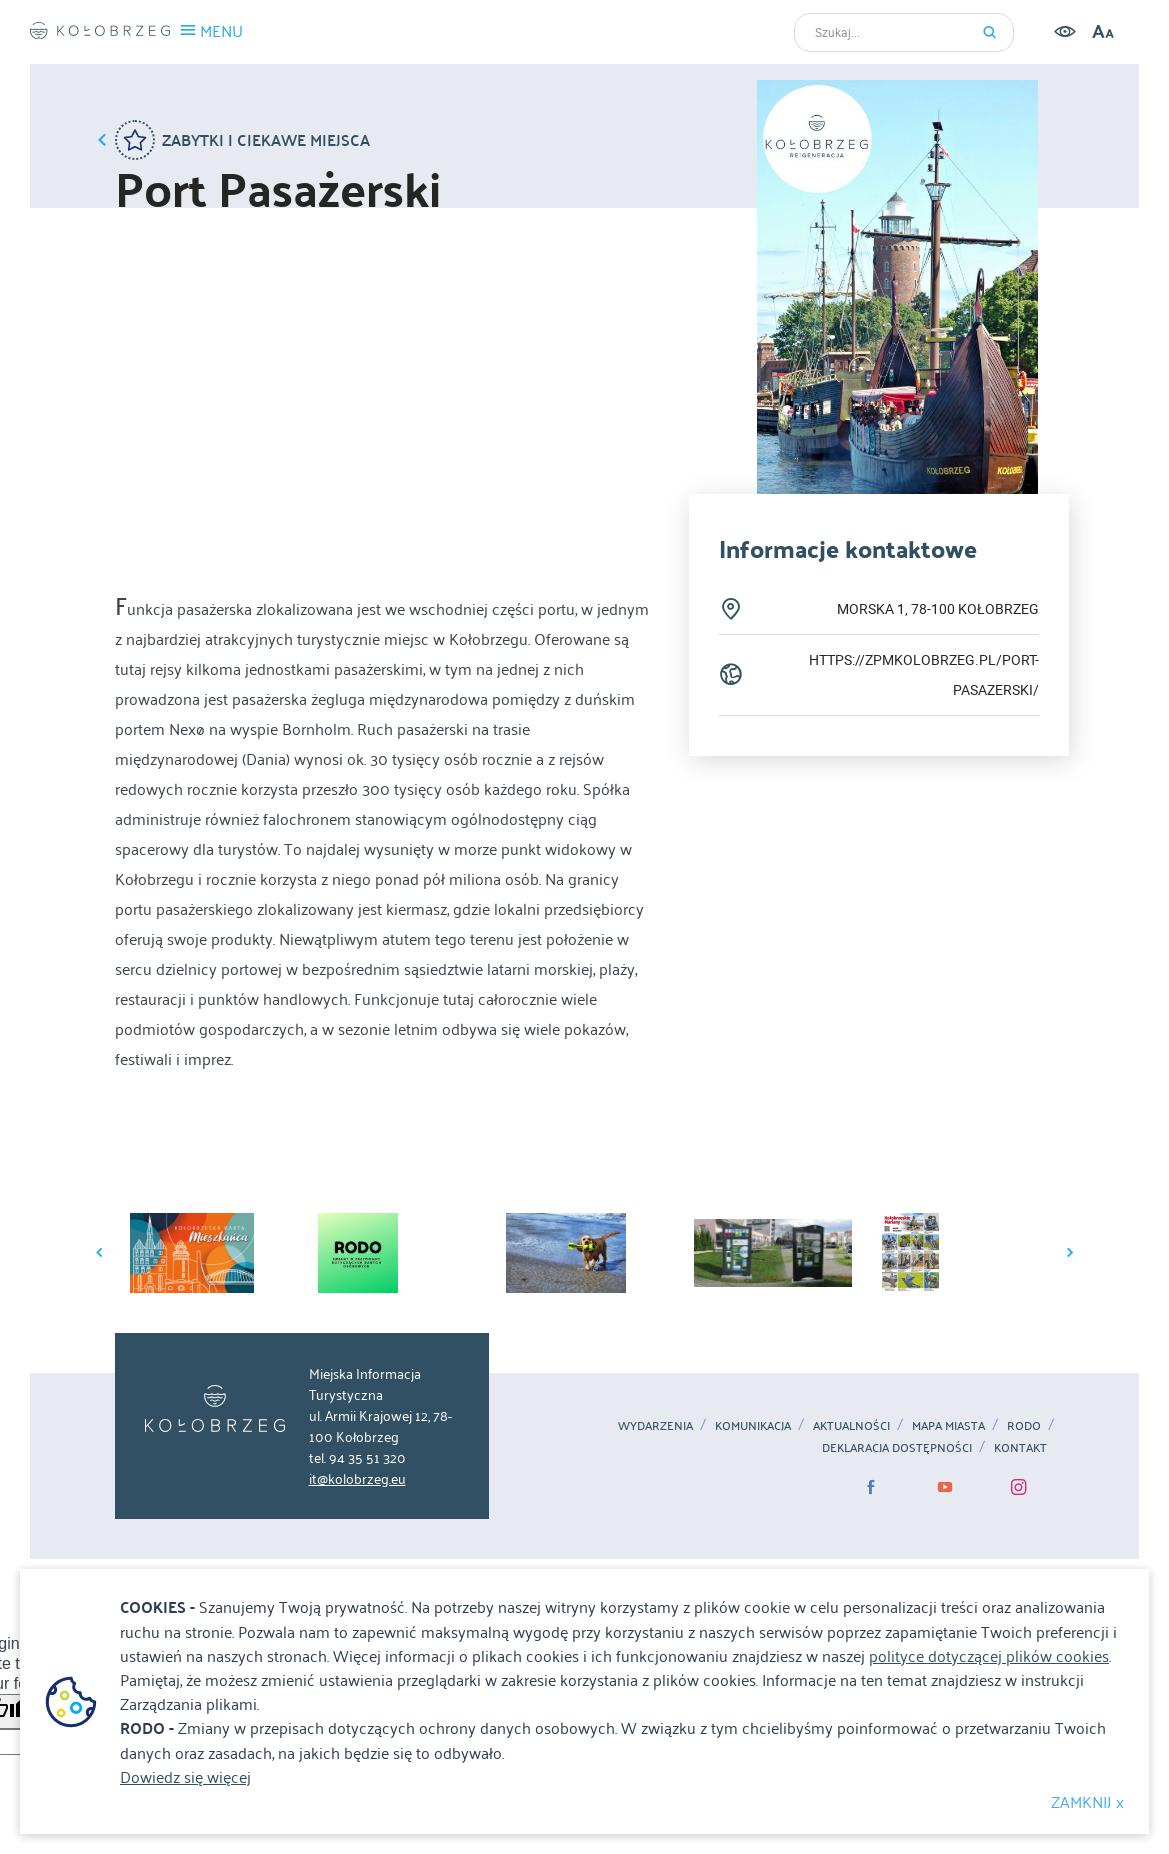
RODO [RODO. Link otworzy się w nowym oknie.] (1024, 1425)
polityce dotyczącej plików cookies (989, 1655)
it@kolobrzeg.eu (357, 1478)
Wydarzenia (655, 1425)
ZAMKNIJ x (1087, 1801)
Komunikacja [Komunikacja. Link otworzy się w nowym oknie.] (753, 1425)
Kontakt (1020, 1447)
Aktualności (851, 1425)
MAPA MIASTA (948, 1425)
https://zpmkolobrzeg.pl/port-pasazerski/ (924, 674)
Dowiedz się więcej (185, 1776)
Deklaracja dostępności (897, 1447)
